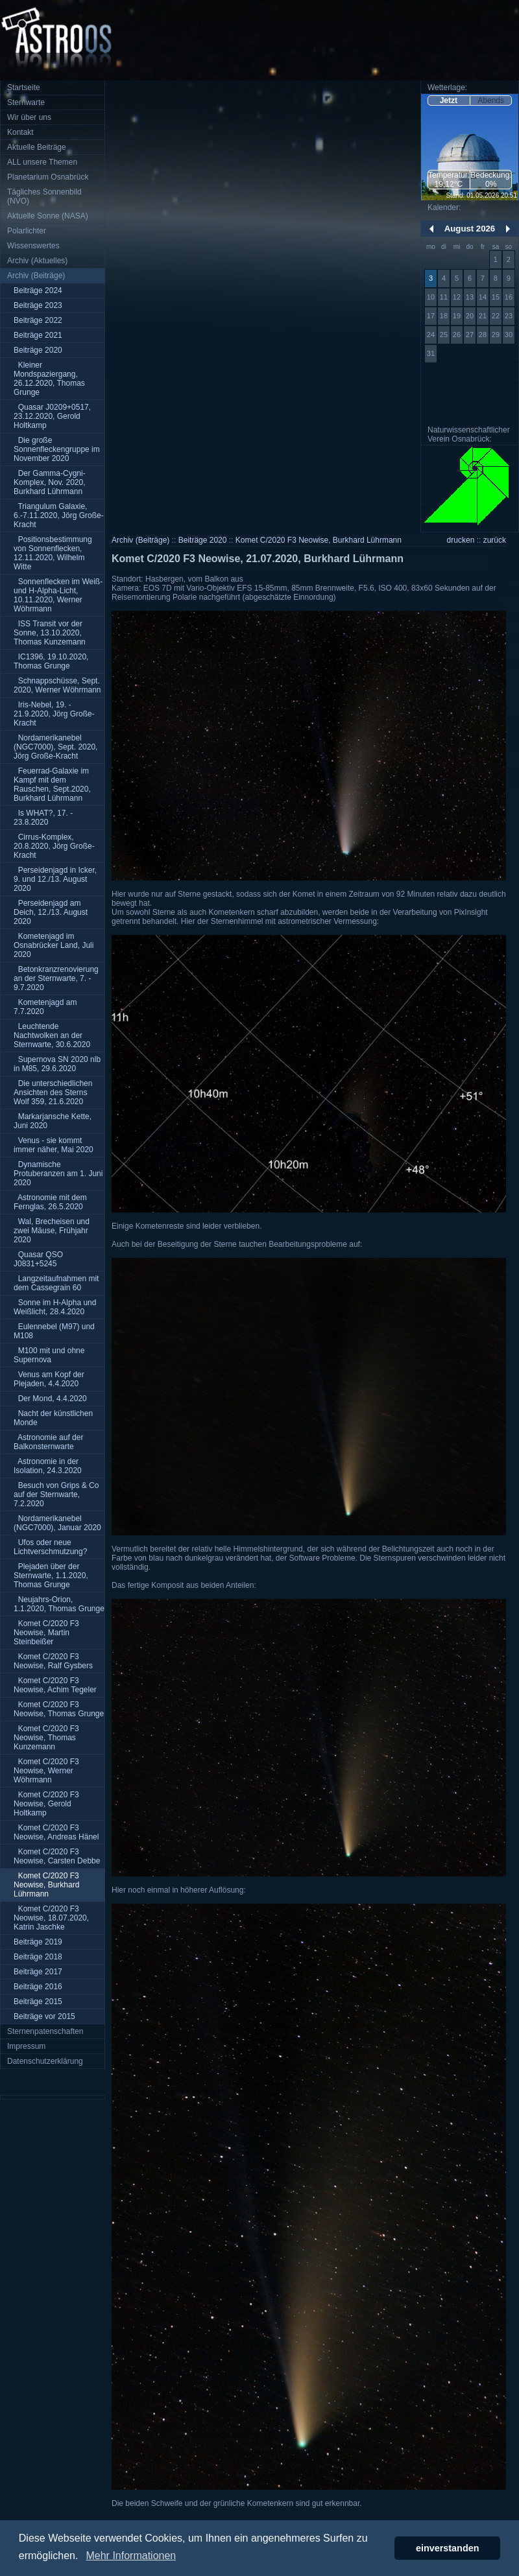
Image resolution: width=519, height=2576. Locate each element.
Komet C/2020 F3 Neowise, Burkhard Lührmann (46, 1884)
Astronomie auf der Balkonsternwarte (48, 1442)
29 (496, 334)
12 (457, 297)
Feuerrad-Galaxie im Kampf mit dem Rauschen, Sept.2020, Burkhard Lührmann (52, 784)
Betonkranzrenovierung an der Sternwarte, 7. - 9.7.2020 (56, 978)
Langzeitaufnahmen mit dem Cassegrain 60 (56, 1283)
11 (444, 297)
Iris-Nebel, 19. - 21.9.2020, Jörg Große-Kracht (54, 713)
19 (457, 316)
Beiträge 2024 (38, 290)
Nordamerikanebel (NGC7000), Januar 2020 (57, 1523)
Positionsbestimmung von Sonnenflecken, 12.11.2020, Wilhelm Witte (53, 553)
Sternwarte (26, 102)
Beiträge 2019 (38, 1941)
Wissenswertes (33, 245)
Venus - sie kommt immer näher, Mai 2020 (53, 1145)
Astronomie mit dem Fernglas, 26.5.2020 (50, 1202)
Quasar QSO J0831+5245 (38, 1259)
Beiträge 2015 (38, 2001)
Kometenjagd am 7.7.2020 (45, 1007)
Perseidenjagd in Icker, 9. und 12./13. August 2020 (55, 879)
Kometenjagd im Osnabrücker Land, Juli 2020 (53, 945)
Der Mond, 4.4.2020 (50, 1398)
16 (509, 297)
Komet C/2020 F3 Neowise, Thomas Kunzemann (46, 1737)
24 (431, 334)
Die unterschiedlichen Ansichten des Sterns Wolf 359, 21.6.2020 (53, 1092)
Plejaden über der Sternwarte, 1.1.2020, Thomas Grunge (51, 1575)
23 (509, 316)
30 (509, 334)
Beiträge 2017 (38, 1971)
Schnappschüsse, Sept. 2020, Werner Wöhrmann (57, 685)
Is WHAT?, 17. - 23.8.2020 (43, 818)
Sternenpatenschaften (45, 2031)
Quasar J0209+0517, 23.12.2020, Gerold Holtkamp (52, 416)
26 (457, 334)
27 (470, 334)
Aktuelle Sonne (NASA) (47, 215)
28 (483, 334)
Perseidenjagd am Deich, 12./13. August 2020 (51, 912)
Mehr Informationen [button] (131, 2555)
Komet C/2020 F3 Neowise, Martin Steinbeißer (46, 1632)
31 (431, 353)
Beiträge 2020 (38, 350)
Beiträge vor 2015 (44, 2016)
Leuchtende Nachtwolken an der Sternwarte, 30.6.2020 (52, 1035)
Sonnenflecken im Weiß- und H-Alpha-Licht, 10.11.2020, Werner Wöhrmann (58, 595)
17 (431, 316)
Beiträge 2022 (38, 320)
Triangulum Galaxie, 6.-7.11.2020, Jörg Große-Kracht (59, 515)
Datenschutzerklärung (45, 2061)
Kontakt (20, 132)
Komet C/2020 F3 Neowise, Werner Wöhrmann (46, 1770)
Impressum (26, 2046)
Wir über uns (29, 117)
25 (444, 334)
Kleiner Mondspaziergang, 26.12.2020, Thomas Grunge (49, 378)
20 (470, 316)
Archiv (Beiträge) (36, 275)
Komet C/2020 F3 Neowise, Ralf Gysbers (53, 1661)
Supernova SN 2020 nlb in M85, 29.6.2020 (57, 1064)
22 (496, 316)
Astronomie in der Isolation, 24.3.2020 (48, 1466)
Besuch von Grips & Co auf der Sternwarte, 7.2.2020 (56, 1494)
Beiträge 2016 (38, 1986)
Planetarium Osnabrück (47, 177)
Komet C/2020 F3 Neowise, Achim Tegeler (55, 1685)
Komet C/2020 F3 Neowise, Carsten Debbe (57, 1856)
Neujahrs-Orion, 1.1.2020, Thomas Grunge (59, 1604)
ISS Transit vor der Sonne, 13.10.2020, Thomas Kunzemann (50, 632)
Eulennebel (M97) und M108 (54, 1331)
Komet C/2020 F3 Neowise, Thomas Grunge (59, 1709)
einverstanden (447, 2548)
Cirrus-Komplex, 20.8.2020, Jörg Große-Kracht (54, 846)
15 (496, 297)
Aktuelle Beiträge (36, 147)
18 (444, 316)
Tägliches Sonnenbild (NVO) (44, 196)
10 (431, 297)
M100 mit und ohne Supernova (49, 1355)
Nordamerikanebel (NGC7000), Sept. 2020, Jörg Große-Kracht (55, 747)
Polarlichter (26, 230)
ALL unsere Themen (42, 162)
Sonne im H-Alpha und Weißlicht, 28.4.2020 (55, 1307)
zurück (494, 540)
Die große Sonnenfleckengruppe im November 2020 (57, 449)
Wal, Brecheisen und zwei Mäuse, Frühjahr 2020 (52, 1230)
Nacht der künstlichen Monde (53, 1418)
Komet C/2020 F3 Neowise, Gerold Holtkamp (46, 1803)
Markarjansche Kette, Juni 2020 (52, 1121)
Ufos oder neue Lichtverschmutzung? (50, 1547)
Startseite (23, 87)
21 (483, 316)
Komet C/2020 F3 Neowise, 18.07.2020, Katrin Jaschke (51, 1918)
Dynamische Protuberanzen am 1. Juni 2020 (58, 1173)
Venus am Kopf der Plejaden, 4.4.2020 (49, 1379)
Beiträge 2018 (38, 1956)
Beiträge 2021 (38, 335)
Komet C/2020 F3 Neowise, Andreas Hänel (56, 1832)
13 (470, 297)
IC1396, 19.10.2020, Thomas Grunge (51, 661)
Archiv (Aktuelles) (37, 260)
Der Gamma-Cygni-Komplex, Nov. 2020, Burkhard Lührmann (50, 482)
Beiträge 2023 (38, 305)
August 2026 (469, 228)
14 (483, 297)
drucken (461, 540)
